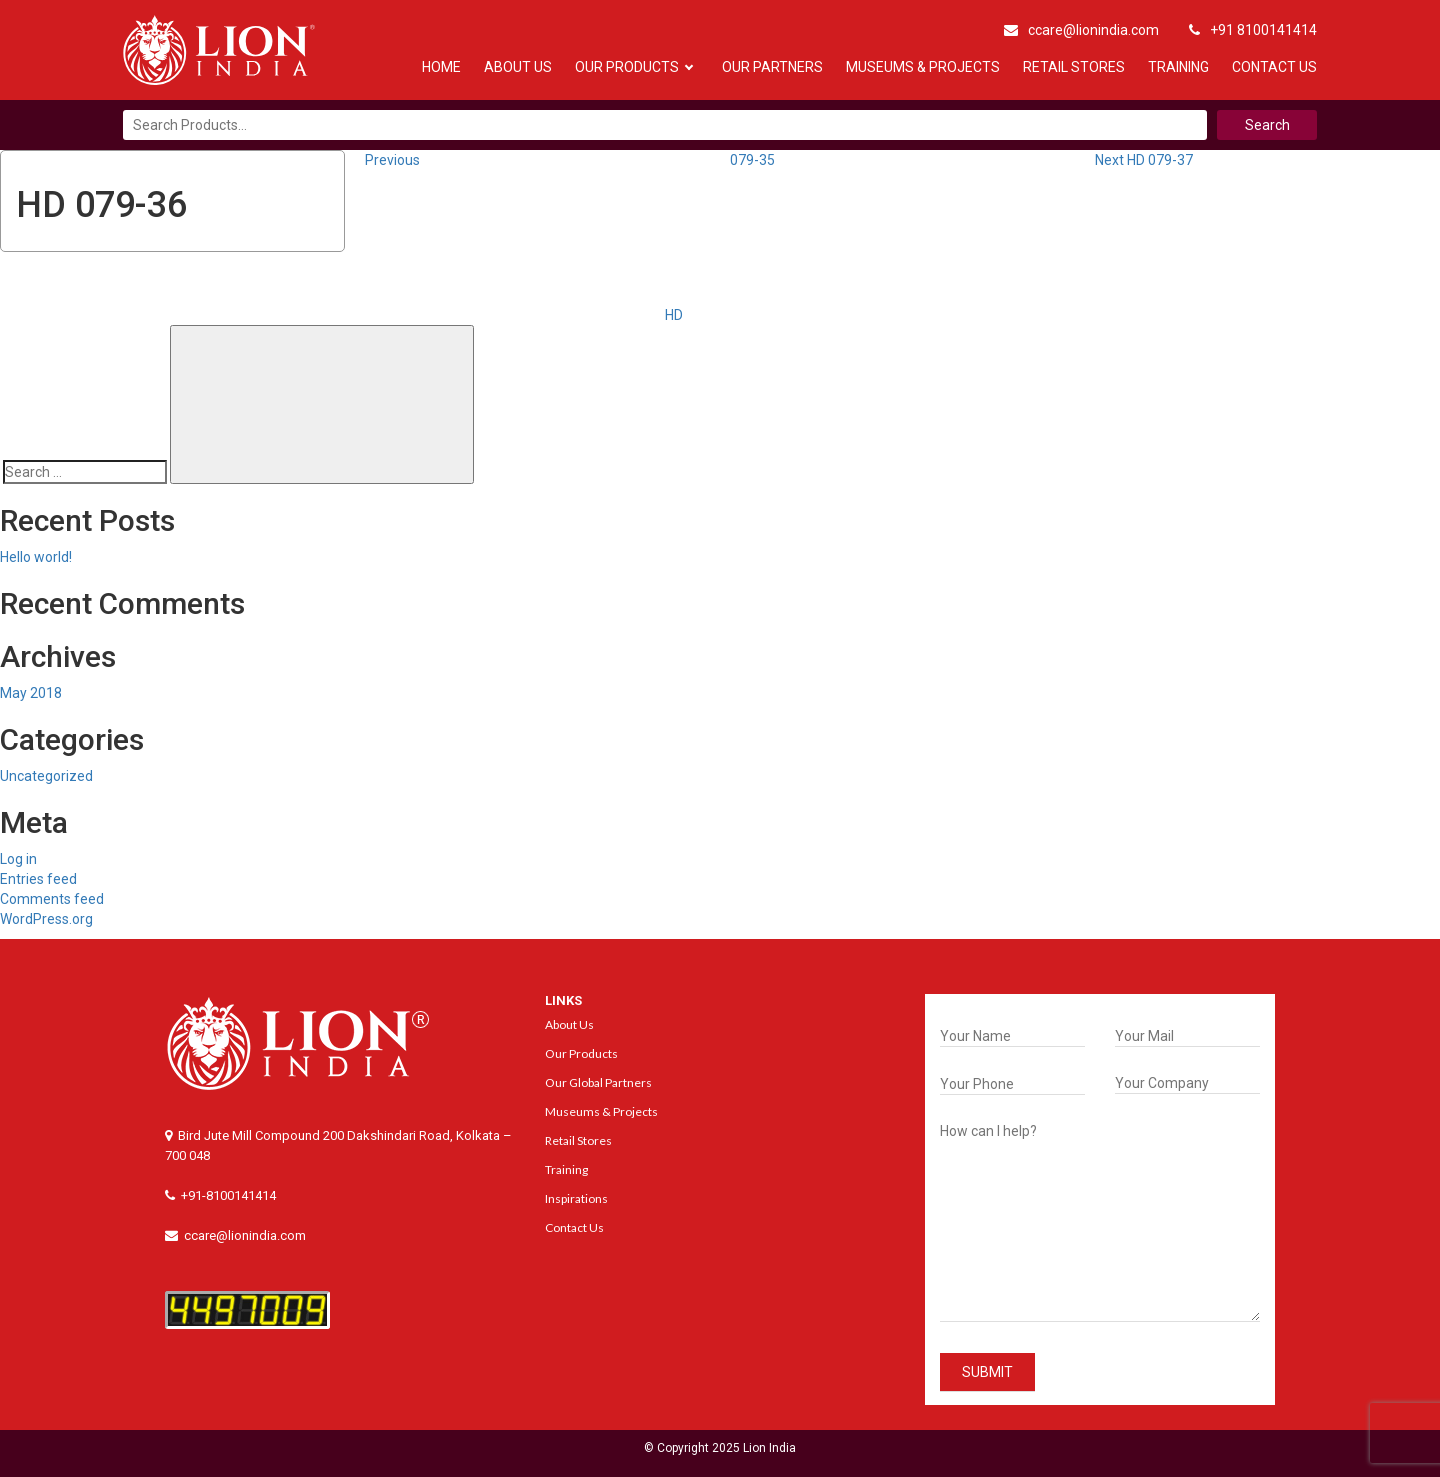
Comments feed (52, 899)
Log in (18, 859)
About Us (518, 67)
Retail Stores (1074, 67)
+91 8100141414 (1253, 30)
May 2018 (31, 693)
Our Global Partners (598, 1082)
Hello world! (36, 557)
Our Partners (772, 67)
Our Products (627, 67)
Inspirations (576, 1198)
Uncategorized (46, 776)
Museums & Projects (923, 67)
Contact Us (1274, 67)
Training (1178, 67)
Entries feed (38, 879)
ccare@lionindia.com (1081, 30)
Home (441, 67)
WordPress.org (46, 919)
